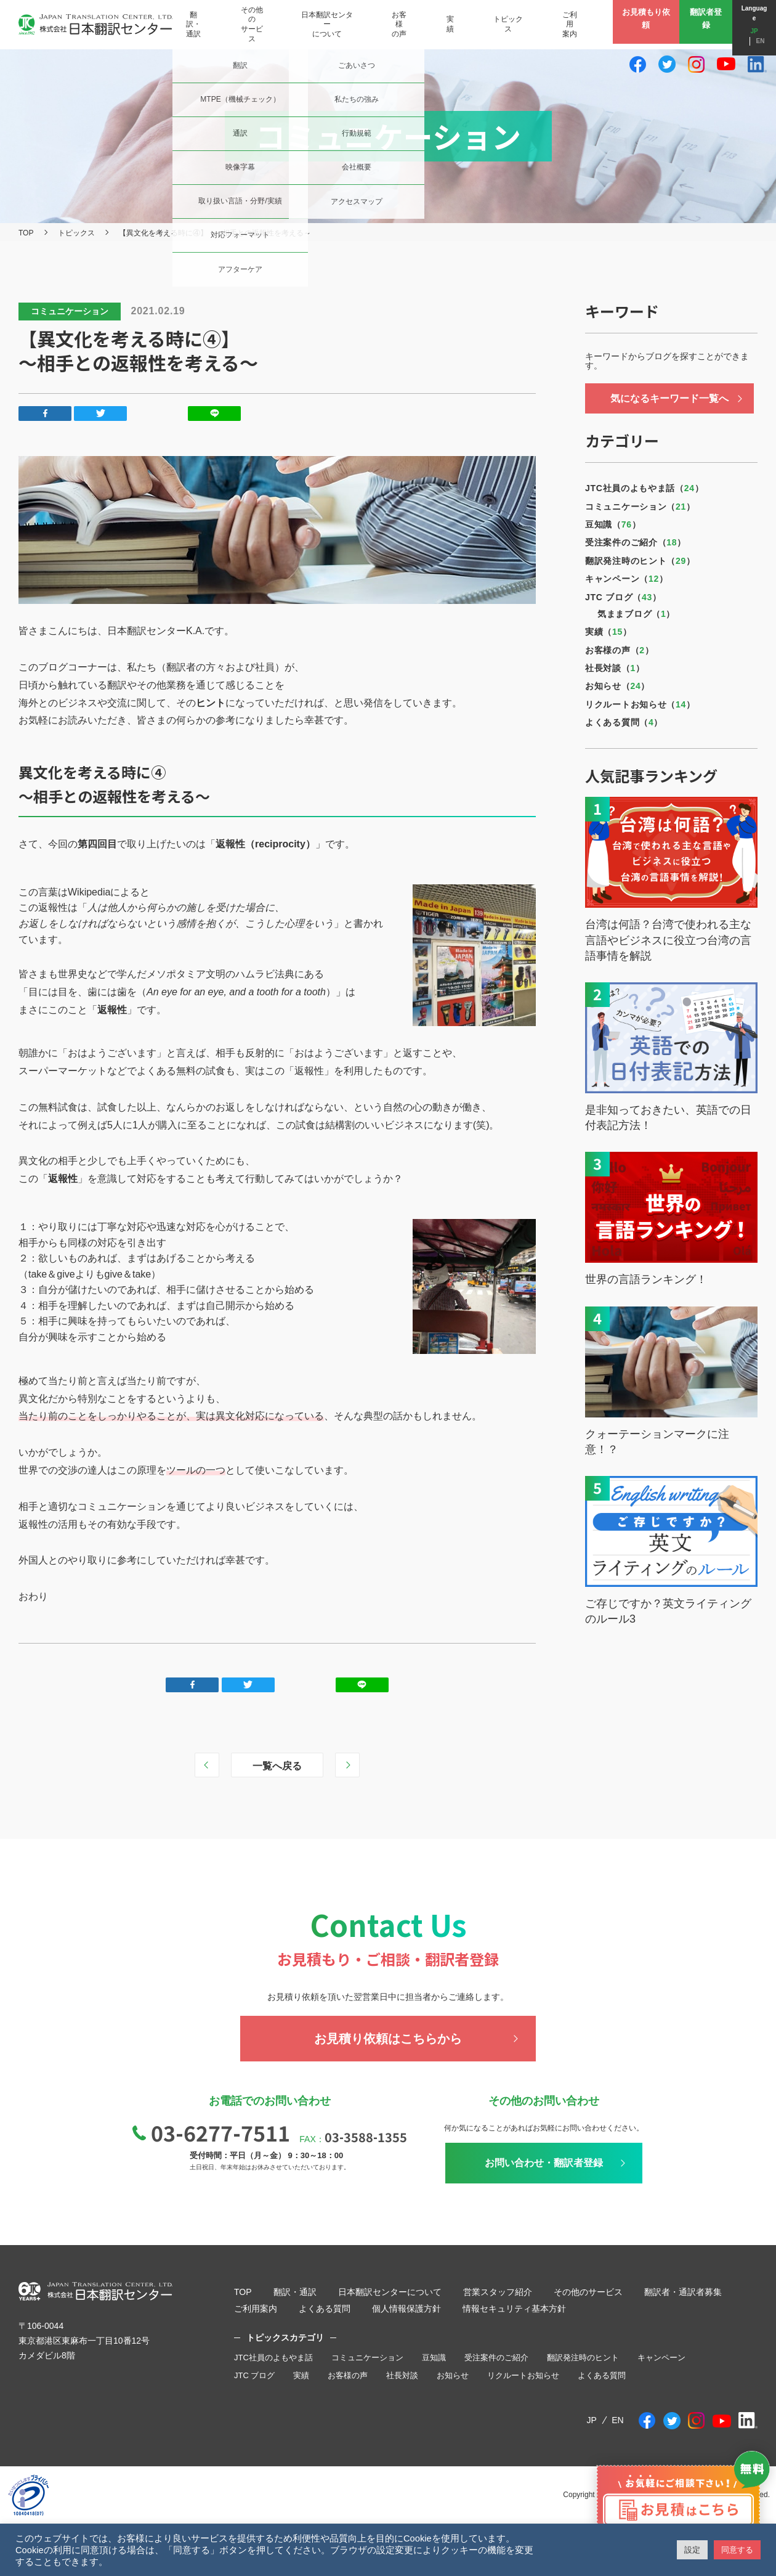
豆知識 (434, 2357)
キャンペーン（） (626, 579)
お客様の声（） (619, 650)
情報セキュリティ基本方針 (514, 2308)
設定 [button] (692, 2549)
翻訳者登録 (701, 24)
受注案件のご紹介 (496, 2357)
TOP (25, 233)
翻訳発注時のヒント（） (640, 561)
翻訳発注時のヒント (583, 2357)
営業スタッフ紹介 (497, 2292)
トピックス (76, 233)
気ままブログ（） (636, 614)
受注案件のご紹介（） (635, 542)
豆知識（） (613, 524)
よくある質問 (324, 2308)
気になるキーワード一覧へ (669, 398)
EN (763, 26)
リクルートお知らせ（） (640, 704)
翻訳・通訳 (295, 2292)
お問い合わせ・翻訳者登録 (544, 2163)
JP (741, 26)
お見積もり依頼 (636, 24)
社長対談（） (615, 668)
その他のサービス (588, 2292)
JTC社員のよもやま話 (273, 2357)
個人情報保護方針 (406, 2308)
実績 (301, 2375)
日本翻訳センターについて (390, 2292)
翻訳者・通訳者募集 (683, 2292)
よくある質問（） (624, 722)
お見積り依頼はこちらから (388, 2038)
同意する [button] (737, 2549)
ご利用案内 (255, 2308)
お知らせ (453, 2375)
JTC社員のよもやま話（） (644, 488)
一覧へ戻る (277, 1766)
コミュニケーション (367, 2357)
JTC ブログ (254, 2375)
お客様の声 (348, 2375)
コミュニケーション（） (640, 507)
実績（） (608, 632)
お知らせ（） (617, 686)
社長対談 (402, 2375)
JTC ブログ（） (623, 597)
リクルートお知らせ (523, 2375)
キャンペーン (661, 2357)
